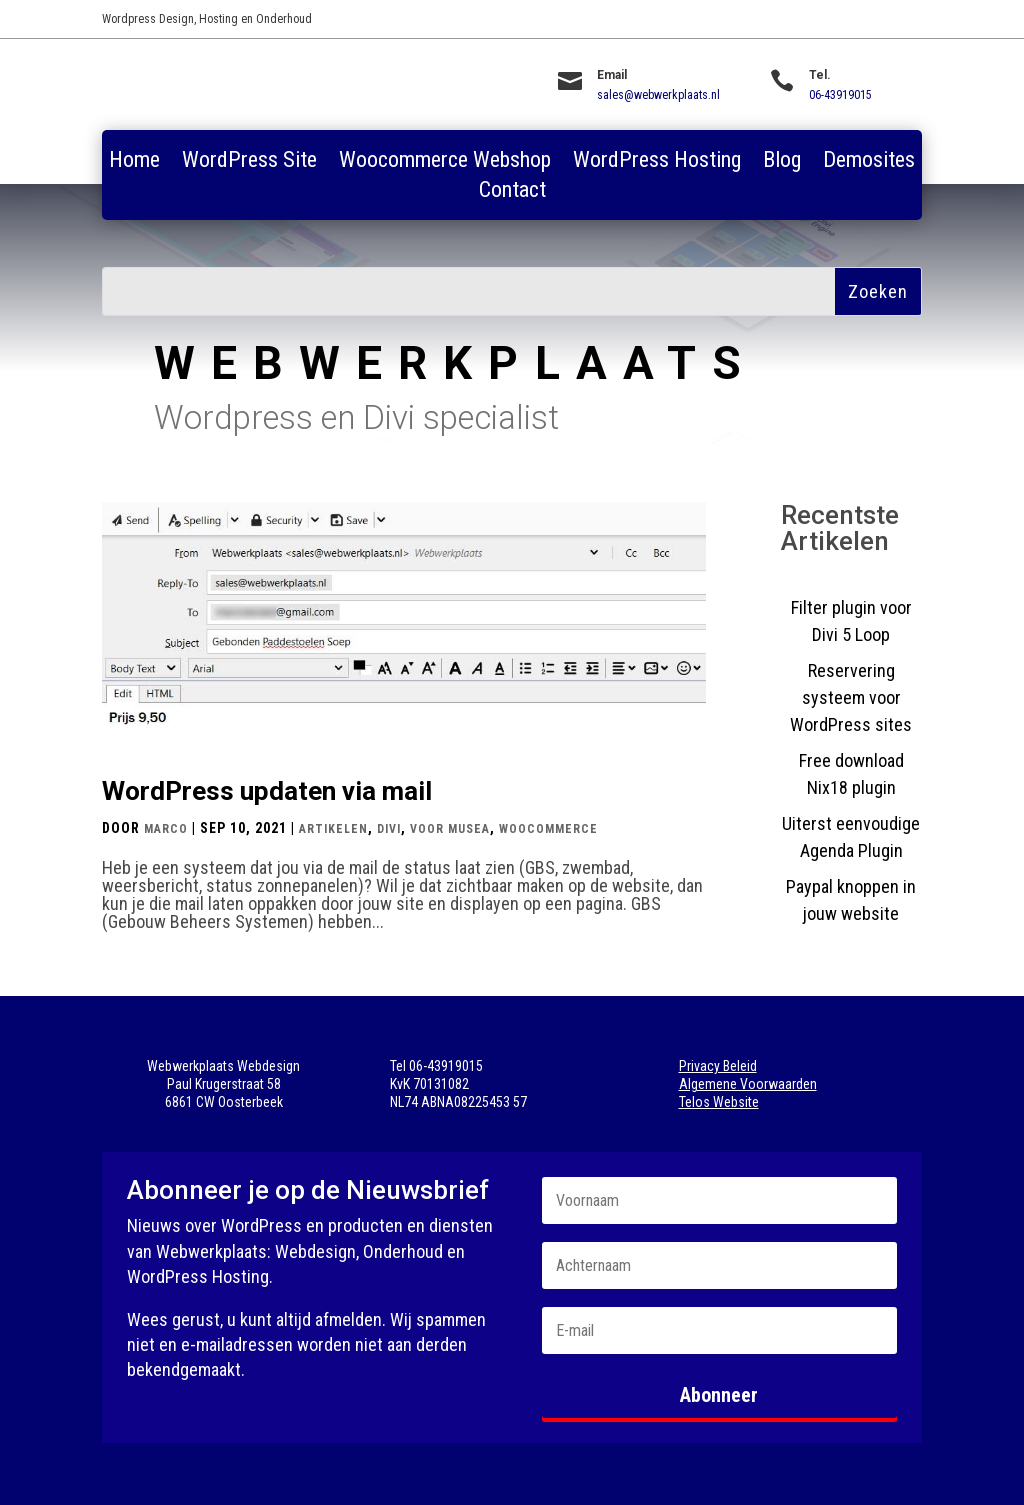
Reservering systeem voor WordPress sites (851, 697)
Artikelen (333, 829)
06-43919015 (840, 95)
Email (612, 75)
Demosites (869, 162)
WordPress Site (249, 162)
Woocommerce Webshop (445, 162)
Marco (166, 829)
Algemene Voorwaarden (748, 1084)
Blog (782, 162)
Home (134, 162)
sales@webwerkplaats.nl (658, 95)
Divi (389, 829)
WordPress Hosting (657, 162)
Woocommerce (548, 829)
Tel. (820, 75)
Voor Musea (450, 829)
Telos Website (719, 1102)
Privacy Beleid (718, 1066)
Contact (512, 192)
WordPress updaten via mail (267, 791)
